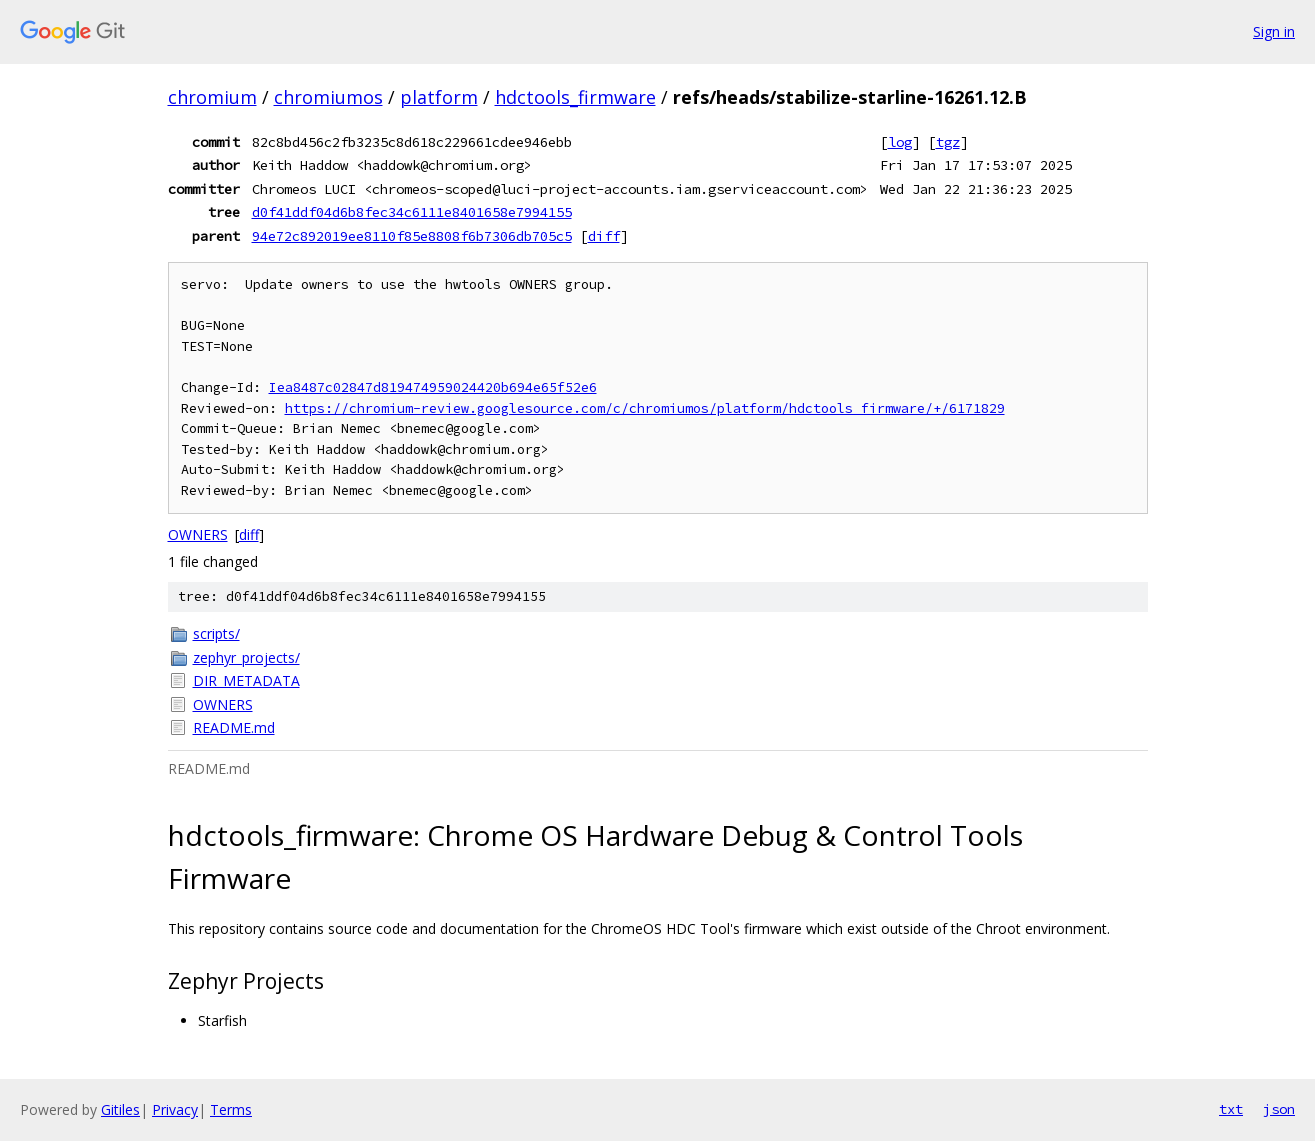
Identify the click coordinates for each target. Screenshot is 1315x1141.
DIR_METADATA (246, 680)
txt (1231, 1109)
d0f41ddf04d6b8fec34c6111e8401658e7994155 (412, 212)
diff (604, 236)
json (1279, 1109)
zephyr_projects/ (246, 657)
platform (439, 97)
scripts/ (216, 633)
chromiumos (328, 97)
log (900, 142)
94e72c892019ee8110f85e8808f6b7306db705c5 (412, 236)
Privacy (175, 1109)
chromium (212, 97)
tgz (948, 142)
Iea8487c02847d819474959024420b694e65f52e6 (433, 387)
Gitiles (120, 1109)
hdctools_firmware (575, 97)
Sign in (1274, 31)
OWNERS (198, 534)
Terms (231, 1109)
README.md (234, 727)
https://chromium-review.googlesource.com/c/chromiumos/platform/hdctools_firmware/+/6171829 (645, 408)
